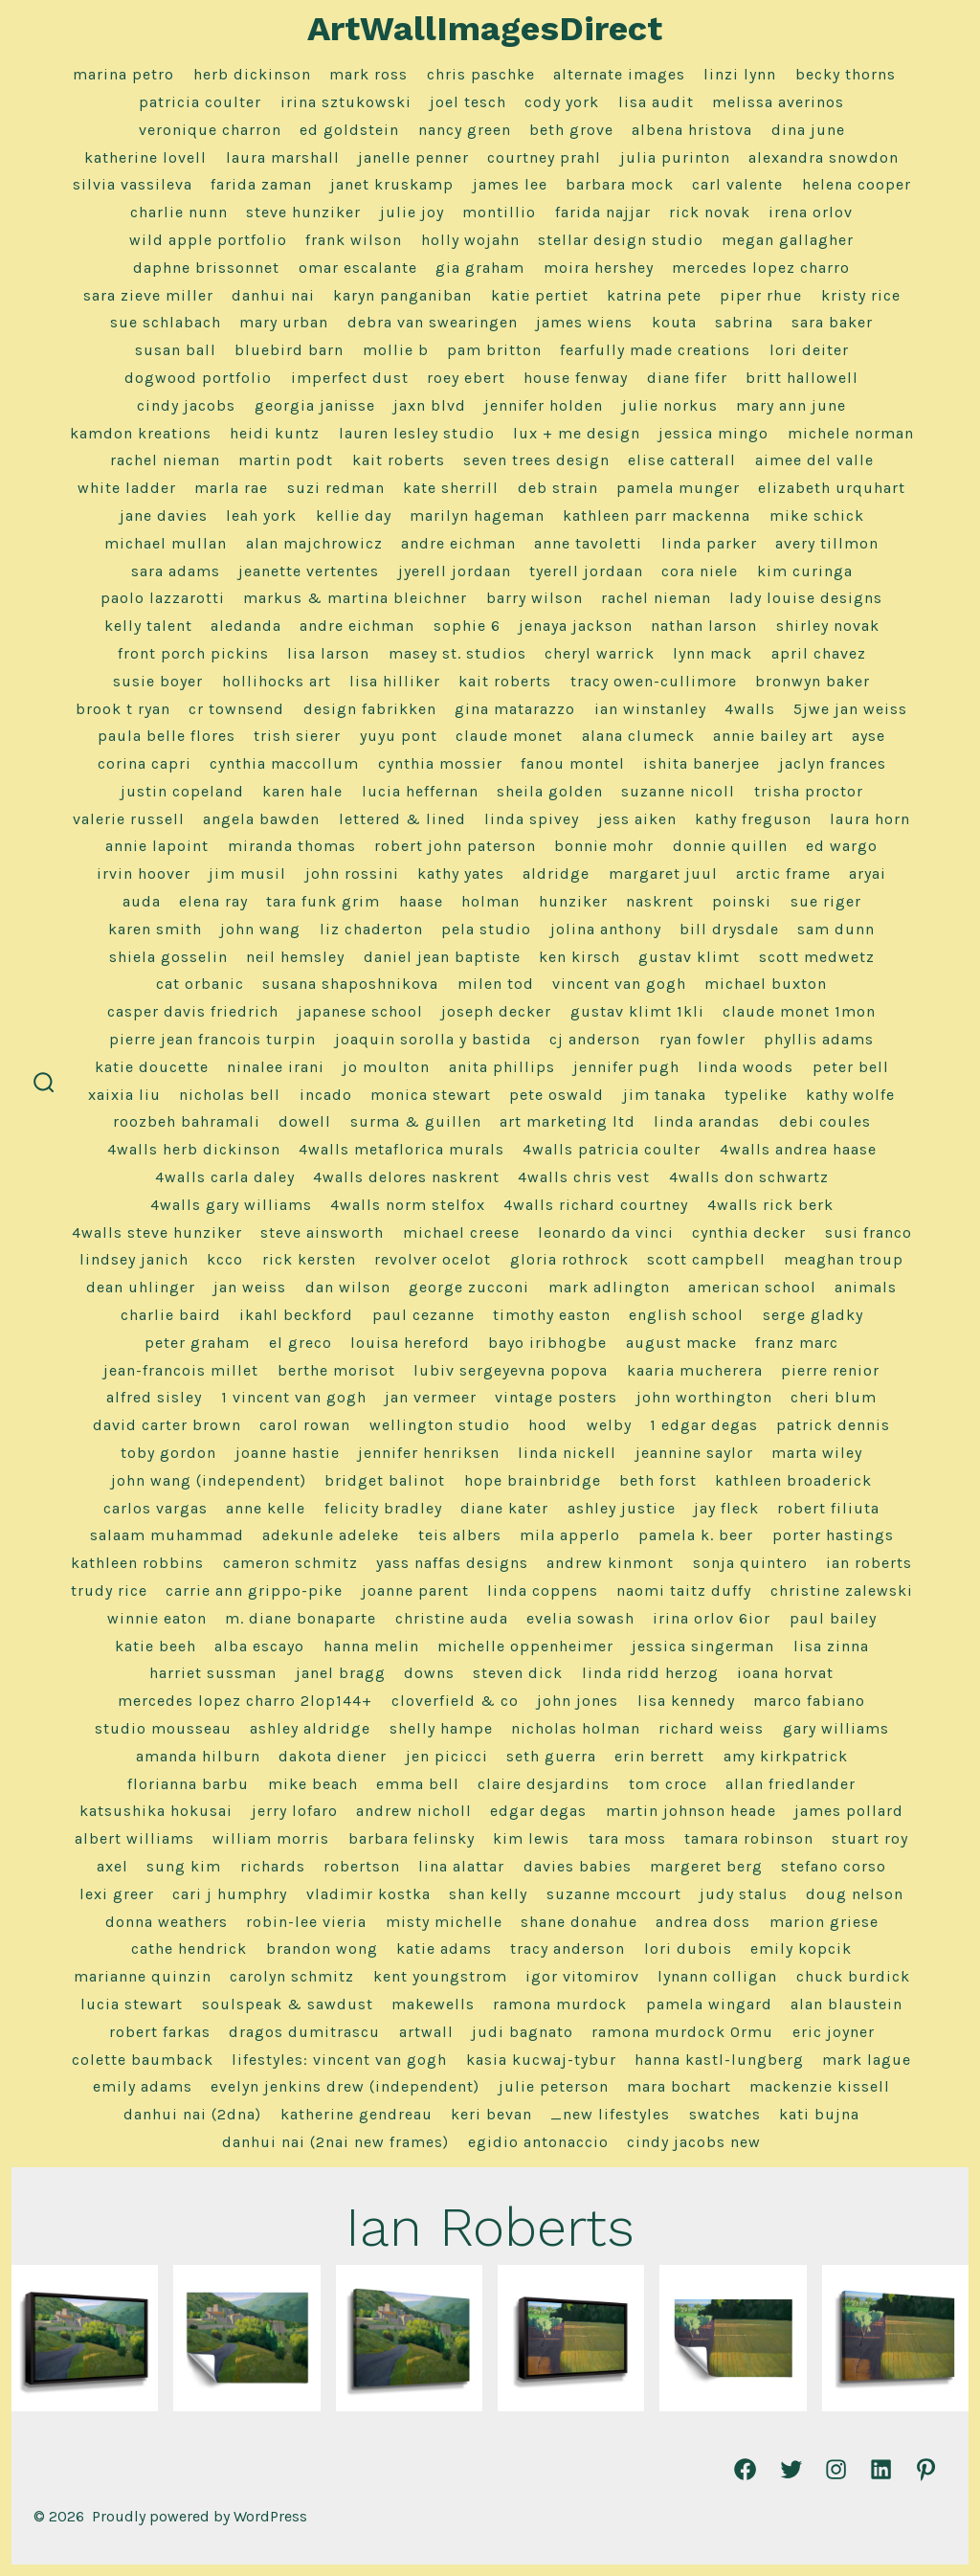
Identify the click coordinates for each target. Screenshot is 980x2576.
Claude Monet (509, 736)
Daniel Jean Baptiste (442, 957)
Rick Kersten (309, 1259)
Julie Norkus (670, 405)
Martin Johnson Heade (691, 1811)
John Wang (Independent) (208, 1480)
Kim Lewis (531, 1838)
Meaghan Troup (843, 1259)
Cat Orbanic (200, 983)
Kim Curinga (805, 571)
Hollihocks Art (276, 681)
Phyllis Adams (819, 1039)
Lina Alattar (461, 1866)
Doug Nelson (854, 1894)
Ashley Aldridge (310, 1728)
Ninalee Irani (275, 1067)
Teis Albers (459, 1535)
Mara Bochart (679, 2086)
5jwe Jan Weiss (850, 709)
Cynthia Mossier (440, 763)
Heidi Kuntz (275, 433)
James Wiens (584, 322)
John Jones (577, 1700)
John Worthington (704, 1397)
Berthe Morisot (336, 1370)
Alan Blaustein (846, 2004)
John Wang (260, 929)
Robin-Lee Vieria (306, 1922)
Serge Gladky (813, 1315)
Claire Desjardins (544, 1784)
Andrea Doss (703, 1922)
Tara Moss (627, 1838)
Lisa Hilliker (394, 681)
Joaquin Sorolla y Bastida (433, 1039)
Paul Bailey (833, 1618)
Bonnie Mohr (604, 846)
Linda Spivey (531, 819)
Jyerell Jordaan (454, 571)
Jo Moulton (386, 1067)
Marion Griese (824, 1922)
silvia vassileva (132, 184)
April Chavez (818, 653)
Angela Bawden (261, 819)
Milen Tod (495, 983)
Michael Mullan (165, 543)
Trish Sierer (297, 736)
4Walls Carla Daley (225, 1177)
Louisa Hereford (410, 1342)
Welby (609, 1425)
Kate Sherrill (451, 488)
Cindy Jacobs (186, 405)
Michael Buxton (765, 983)
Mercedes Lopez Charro (761, 267)
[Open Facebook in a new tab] (745, 2469)
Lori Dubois (688, 1948)
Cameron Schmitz (290, 1563)
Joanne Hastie (287, 1453)
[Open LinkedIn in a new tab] (881, 2469)
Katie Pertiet (540, 295)
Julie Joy (412, 212)
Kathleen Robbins (137, 1563)
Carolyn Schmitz (292, 1976)
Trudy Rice (109, 1590)
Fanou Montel (573, 763)
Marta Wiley (816, 1453)
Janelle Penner (413, 157)
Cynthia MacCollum (284, 763)
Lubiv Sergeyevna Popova (510, 1370)
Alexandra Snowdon (823, 157)
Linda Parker (709, 543)
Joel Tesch (468, 102)
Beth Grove (571, 130)
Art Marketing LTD (567, 1121)
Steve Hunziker (303, 212)
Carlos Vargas (155, 1508)
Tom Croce (668, 1784)
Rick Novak (709, 212)
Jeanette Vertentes (308, 571)
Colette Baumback (142, 2059)
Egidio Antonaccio (538, 2142)
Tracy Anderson (567, 1948)
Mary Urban (283, 322)
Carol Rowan (304, 1425)
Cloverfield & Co (455, 1700)
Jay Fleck (726, 1508)
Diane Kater (504, 1508)
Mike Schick (816, 515)
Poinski (741, 901)
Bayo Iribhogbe (547, 1342)
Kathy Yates (460, 873)
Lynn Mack (712, 653)
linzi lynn (739, 74)
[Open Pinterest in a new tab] (926, 2469)
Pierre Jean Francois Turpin (212, 1039)
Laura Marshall (283, 157)
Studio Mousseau (163, 1728)
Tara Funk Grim (323, 901)
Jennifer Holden (543, 405)
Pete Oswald (556, 1095)
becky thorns (845, 74)
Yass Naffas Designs (452, 1563)
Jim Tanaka (664, 1095)
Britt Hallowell (802, 378)
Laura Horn (870, 819)
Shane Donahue (579, 1922)
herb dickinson (252, 74)
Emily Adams (142, 2086)
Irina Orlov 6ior (711, 1618)
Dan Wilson (347, 1287)
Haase (421, 901)
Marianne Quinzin (143, 1976)
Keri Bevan (491, 2114)
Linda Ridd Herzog (650, 1673)
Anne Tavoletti (588, 543)
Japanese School (360, 1011)
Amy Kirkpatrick (786, 1756)
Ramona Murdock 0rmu (682, 2032)
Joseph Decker (496, 1011)
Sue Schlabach (165, 322)
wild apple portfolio (208, 240)
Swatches (725, 2114)
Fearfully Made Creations (655, 350)
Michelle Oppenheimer (525, 1646)
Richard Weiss (711, 1728)
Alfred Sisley (154, 1397)
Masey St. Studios (457, 653)
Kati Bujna (819, 2114)
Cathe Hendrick (189, 1948)
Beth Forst (658, 1480)
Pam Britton (494, 350)
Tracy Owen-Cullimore (653, 681)
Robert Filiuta (828, 1508)
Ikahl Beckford (296, 1315)
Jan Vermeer (431, 1397)
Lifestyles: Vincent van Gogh (339, 2059)
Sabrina (744, 322)
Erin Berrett (659, 1756)
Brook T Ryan (123, 709)
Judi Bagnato (522, 2032)
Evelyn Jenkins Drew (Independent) (345, 2086)
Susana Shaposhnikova (350, 983)
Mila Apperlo (570, 1535)
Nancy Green (464, 130)
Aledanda (246, 625)
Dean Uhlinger (140, 1287)
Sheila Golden (550, 791)
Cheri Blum (834, 1397)
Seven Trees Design (536, 460)
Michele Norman (851, 433)
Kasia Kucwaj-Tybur (541, 2059)
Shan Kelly (488, 1894)
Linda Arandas (707, 1121)
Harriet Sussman (213, 1673)
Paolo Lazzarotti (162, 598)
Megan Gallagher (788, 240)
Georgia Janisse (315, 405)
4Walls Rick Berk (770, 1205)
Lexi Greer (116, 1894)
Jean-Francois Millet (180, 1370)
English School (686, 1315)
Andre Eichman (458, 543)
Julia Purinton (675, 157)
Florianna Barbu (188, 1784)
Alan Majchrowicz (314, 543)
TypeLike (756, 1095)
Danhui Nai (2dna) (192, 2114)
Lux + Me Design (576, 433)
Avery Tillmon (827, 543)
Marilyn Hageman (477, 515)
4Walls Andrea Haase (798, 1149)
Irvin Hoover (143, 873)
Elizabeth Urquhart (831, 488)
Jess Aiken (637, 819)
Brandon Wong (322, 1948)
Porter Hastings (833, 1535)
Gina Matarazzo (515, 709)
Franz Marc (796, 1342)
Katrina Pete (654, 295)
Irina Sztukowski (346, 102)
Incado (326, 1095)
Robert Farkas (160, 2032)
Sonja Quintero (750, 1563)
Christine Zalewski (841, 1590)
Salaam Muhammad (167, 1535)
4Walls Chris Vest (584, 1177)
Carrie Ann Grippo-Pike (254, 1590)
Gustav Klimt (689, 957)
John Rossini (352, 873)
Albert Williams (134, 1838)
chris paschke (481, 74)
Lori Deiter (809, 350)
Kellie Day (353, 515)
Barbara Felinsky (411, 1838)
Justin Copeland (182, 791)
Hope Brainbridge (532, 1480)
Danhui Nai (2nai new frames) (335, 2142)
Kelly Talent (148, 625)
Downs (429, 1673)
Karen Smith (155, 929)
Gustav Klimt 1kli (637, 1011)
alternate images (619, 74)
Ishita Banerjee (701, 763)
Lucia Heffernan (420, 791)
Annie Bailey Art (773, 736)
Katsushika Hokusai (156, 1811)
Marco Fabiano (809, 1700)
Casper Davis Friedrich (192, 1011)
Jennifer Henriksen (429, 1453)
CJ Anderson (594, 1039)
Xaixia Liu (124, 1095)
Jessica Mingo (713, 433)
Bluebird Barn (289, 350)
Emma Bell (417, 1784)
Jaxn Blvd (429, 405)
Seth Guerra (551, 1756)
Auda (141, 901)
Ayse (868, 736)
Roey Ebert (466, 378)
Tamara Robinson (748, 1838)
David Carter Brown (167, 1425)
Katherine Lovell (145, 157)
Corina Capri (144, 763)
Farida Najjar (603, 212)
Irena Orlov (810, 212)
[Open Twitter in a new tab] (791, 2469)
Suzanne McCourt (613, 1894)
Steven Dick (518, 1673)
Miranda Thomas (292, 846)
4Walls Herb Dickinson (193, 1149)
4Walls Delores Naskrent (406, 1177)
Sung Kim (183, 1866)
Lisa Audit (656, 102)
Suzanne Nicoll (678, 791)
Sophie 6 (467, 625)
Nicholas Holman (575, 1728)
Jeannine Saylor (694, 1453)
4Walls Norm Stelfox (407, 1205)
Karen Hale (302, 791)
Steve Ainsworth (322, 1232)
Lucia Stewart (131, 2004)
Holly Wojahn (470, 240)
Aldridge (556, 873)
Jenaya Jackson (576, 625)
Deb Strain (558, 488)
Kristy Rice (861, 295)
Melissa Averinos (778, 102)
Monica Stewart (430, 1095)
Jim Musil (247, 873)
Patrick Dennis (833, 1425)
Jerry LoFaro (295, 1811)
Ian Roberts (869, 1563)
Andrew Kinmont (610, 1563)
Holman (490, 901)
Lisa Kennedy (686, 1700)
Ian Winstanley (650, 709)
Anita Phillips (502, 1067)
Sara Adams (175, 571)
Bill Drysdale (729, 929)
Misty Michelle (444, 1922)
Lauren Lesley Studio (417, 433)
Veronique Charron (210, 130)
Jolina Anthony (605, 929)
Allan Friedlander (790, 1784)
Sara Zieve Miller (148, 295)
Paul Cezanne (423, 1315)
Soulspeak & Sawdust (287, 2004)
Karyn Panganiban (402, 295)
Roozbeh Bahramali (186, 1121)
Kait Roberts (398, 460)
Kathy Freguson (753, 819)
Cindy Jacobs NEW (694, 2142)
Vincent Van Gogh (619, 983)
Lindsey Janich (134, 1259)
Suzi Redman (336, 488)
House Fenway (575, 378)
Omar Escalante (358, 267)
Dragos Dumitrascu (304, 2032)
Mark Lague (866, 2059)
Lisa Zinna (831, 1646)
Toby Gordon (168, 1453)
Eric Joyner (833, 2032)
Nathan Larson (704, 625)
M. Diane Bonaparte (300, 1618)
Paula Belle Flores (166, 736)
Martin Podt (285, 460)
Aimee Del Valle (814, 460)
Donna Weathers (166, 1922)
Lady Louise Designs (805, 598)
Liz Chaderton (371, 929)
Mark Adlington (609, 1287)
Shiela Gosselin (168, 957)
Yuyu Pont (398, 736)
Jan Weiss (249, 1287)
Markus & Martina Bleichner (355, 598)
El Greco (300, 1342)
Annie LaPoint (157, 846)
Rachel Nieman (165, 460)
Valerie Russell (129, 819)
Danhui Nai (273, 295)
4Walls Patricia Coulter (612, 1149)
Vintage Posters (556, 1397)
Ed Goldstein (349, 130)
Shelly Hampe (441, 1728)
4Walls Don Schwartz (749, 1177)
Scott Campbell (706, 1259)
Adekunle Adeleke (330, 1535)
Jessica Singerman (703, 1646)
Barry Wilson (534, 598)
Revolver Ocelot (432, 1259)
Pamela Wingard (709, 2004)
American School (752, 1287)
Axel (112, 1866)
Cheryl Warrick (600, 653)
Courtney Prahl (544, 157)
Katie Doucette (152, 1067)
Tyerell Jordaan (586, 571)
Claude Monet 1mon (799, 1011)
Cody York (561, 102)
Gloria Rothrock (569, 1259)
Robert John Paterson (455, 846)
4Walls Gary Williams (231, 1205)
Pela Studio (486, 929)
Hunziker (573, 901)
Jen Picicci (447, 1756)
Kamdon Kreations (141, 433)
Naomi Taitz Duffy (683, 1590)
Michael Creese (461, 1232)
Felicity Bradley (383, 1508)
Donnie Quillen (730, 846)
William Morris (270, 1838)
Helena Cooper (856, 184)
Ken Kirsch (579, 957)
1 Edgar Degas (704, 1425)
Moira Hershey (599, 267)
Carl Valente (737, 184)
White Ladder (127, 488)
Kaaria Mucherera (695, 1370)
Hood (548, 1425)
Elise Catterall (682, 460)
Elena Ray (213, 901)
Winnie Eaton (157, 1618)
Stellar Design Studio (620, 240)
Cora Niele (699, 571)
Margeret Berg (706, 1866)
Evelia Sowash (580, 1618)
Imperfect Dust (350, 378)
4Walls (749, 709)
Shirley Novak (828, 625)
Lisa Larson (328, 653)
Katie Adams (444, 1948)
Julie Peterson (554, 2086)
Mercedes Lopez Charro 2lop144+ (245, 1700)
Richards (272, 1866)
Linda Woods (745, 1067)
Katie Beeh (155, 1646)
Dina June (808, 130)
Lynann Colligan (717, 1976)
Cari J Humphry (229, 1894)
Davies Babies (577, 1866)
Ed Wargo (842, 846)
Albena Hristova (692, 130)
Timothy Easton (552, 1315)
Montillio (499, 212)
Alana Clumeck (638, 736)
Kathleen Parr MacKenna (656, 515)
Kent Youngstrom (440, 1976)
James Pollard (848, 1811)
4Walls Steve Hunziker (157, 1232)
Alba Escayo (259, 1646)
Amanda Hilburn (198, 1756)
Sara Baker (832, 322)
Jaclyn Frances (832, 763)
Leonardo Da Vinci (606, 1232)
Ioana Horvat (785, 1673)
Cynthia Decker (749, 1232)
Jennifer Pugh (626, 1067)
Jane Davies (164, 515)
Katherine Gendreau (356, 2114)
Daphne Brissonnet (206, 267)
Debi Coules (825, 1121)
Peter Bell (851, 1067)
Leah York (261, 515)
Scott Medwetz (817, 957)
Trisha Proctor (808, 791)
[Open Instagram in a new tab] (836, 2469)
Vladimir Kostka (368, 1894)
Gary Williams (836, 1728)
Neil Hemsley (295, 957)
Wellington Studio (439, 1425)
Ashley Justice (622, 1508)
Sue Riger (826, 901)
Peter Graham (197, 1342)
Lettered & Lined (402, 819)
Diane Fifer (687, 378)
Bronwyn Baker (812, 681)
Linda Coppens (542, 1590)
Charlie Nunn (179, 212)
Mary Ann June (791, 405)
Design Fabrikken (369, 709)
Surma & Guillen (415, 1121)
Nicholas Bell (229, 1095)
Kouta (674, 322)
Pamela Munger (678, 488)
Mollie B (396, 350)
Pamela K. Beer (695, 1535)
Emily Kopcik (801, 1948)
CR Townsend (236, 709)
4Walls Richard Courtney (595, 1205)
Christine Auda (451, 1618)
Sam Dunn (836, 929)
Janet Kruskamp (392, 184)
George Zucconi (469, 1287)
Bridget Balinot (384, 1480)
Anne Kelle (265, 1508)
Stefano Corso (833, 1866)
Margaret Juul (663, 873)
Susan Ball (175, 350)
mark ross (368, 74)
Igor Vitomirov (582, 1976)
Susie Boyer (158, 681)
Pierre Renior (830, 1370)
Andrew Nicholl (414, 1811)
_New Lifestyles (610, 2114)
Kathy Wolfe (850, 1095)
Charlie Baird (171, 1315)
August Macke (681, 1342)
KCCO (225, 1259)
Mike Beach (313, 1784)
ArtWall (426, 2032)
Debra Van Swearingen (432, 322)
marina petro (123, 74)
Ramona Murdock (560, 2004)
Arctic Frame (783, 873)
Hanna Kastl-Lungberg (719, 2059)
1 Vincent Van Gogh (294, 1397)
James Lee (510, 184)
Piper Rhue (761, 295)
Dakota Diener (332, 1756)
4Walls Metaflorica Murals (401, 1149)
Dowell (304, 1121)
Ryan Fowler (702, 1039)
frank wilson (353, 240)
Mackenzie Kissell (819, 2086)
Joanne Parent (415, 1590)
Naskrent (660, 901)
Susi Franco (868, 1232)
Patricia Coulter (200, 102)
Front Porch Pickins (193, 653)
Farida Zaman (261, 184)
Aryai (867, 873)
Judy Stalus (744, 1894)
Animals (866, 1287)
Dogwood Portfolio (198, 378)
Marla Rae (231, 488)
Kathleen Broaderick (793, 1480)
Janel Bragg (341, 1673)
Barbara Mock (620, 184)
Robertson (361, 1866)
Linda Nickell (567, 1453)
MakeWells (433, 2004)
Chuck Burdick (853, 1976)
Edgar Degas (538, 1811)
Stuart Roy (870, 1838)
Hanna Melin (371, 1646)
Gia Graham (479, 267)
